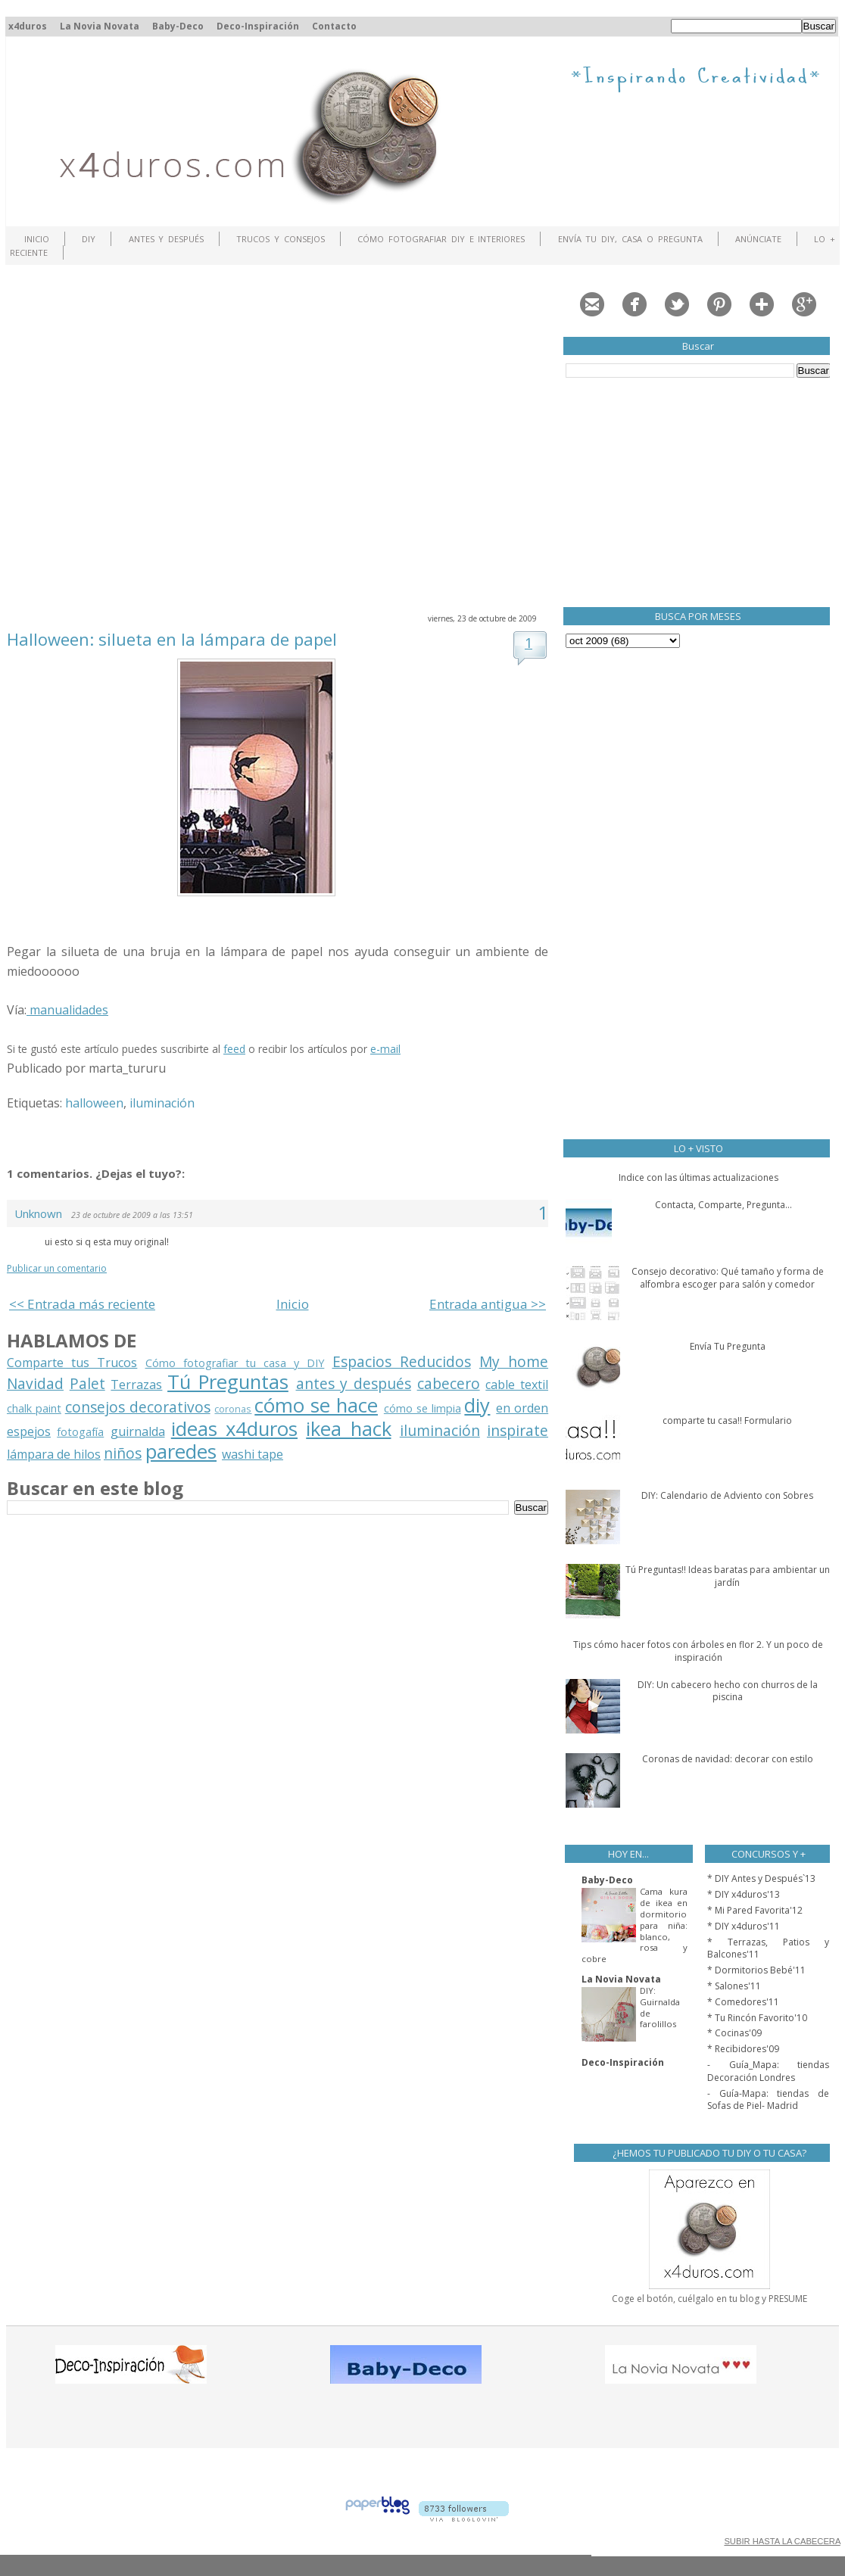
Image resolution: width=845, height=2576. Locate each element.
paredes (181, 1451)
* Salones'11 (734, 1986)
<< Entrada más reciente (82, 1304)
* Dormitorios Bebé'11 (756, 1970)
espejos (29, 1431)
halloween (94, 1103)
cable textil (516, 1384)
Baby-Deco (178, 26)
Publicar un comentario (57, 1268)
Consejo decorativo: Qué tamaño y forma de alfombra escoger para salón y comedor (727, 1278)
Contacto (334, 26)
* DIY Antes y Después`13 (761, 1878)
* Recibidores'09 (743, 2048)
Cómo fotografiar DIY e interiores (441, 239)
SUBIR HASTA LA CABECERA (782, 2541)
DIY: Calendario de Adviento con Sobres (727, 1495)
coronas (232, 1409)
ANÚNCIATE (758, 239)
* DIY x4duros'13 (743, 1894)
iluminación (162, 1103)
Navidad (35, 1383)
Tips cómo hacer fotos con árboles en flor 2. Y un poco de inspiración (698, 1651)
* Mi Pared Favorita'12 (755, 1910)
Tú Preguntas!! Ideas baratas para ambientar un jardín (727, 1576)
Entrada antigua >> (487, 1304)
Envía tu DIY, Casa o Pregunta (630, 239)
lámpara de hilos (54, 1454)
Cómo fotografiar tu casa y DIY (235, 1363)
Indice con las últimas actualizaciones (698, 1177)
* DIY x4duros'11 (743, 1926)
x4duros (27, 26)
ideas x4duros (234, 1429)
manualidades (67, 1009)
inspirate (517, 1430)
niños (123, 1453)
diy (477, 1405)
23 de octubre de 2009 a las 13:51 (132, 1215)
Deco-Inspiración (258, 26)
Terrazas (136, 1384)
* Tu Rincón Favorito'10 (757, 2017)
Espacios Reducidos (401, 1361)
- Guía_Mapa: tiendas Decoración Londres (768, 2071)
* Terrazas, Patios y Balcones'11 (768, 1948)
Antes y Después (166, 239)
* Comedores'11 (743, 2001)
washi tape (252, 1454)
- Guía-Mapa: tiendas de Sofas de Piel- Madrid (768, 2100)
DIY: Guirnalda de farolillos (660, 2007)
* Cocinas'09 (734, 2032)
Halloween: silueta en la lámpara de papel (172, 639)
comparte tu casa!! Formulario (727, 1420)
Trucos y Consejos (280, 239)
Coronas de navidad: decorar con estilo (727, 1758)
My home (513, 1361)
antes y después (353, 1383)
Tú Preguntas (227, 1382)
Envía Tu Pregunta (727, 1346)
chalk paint (34, 1408)
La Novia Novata (99, 26)
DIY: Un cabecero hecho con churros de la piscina (728, 1691)
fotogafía (80, 1432)
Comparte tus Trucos (72, 1362)
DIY (88, 239)
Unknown (38, 1213)
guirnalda (138, 1431)
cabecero (448, 1383)
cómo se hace (316, 1405)
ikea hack (348, 1429)
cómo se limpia (422, 1408)
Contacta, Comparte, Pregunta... (723, 1204)
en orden (522, 1408)
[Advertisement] (142, 437)
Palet (87, 1383)
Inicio (36, 239)
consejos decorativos (137, 1407)
